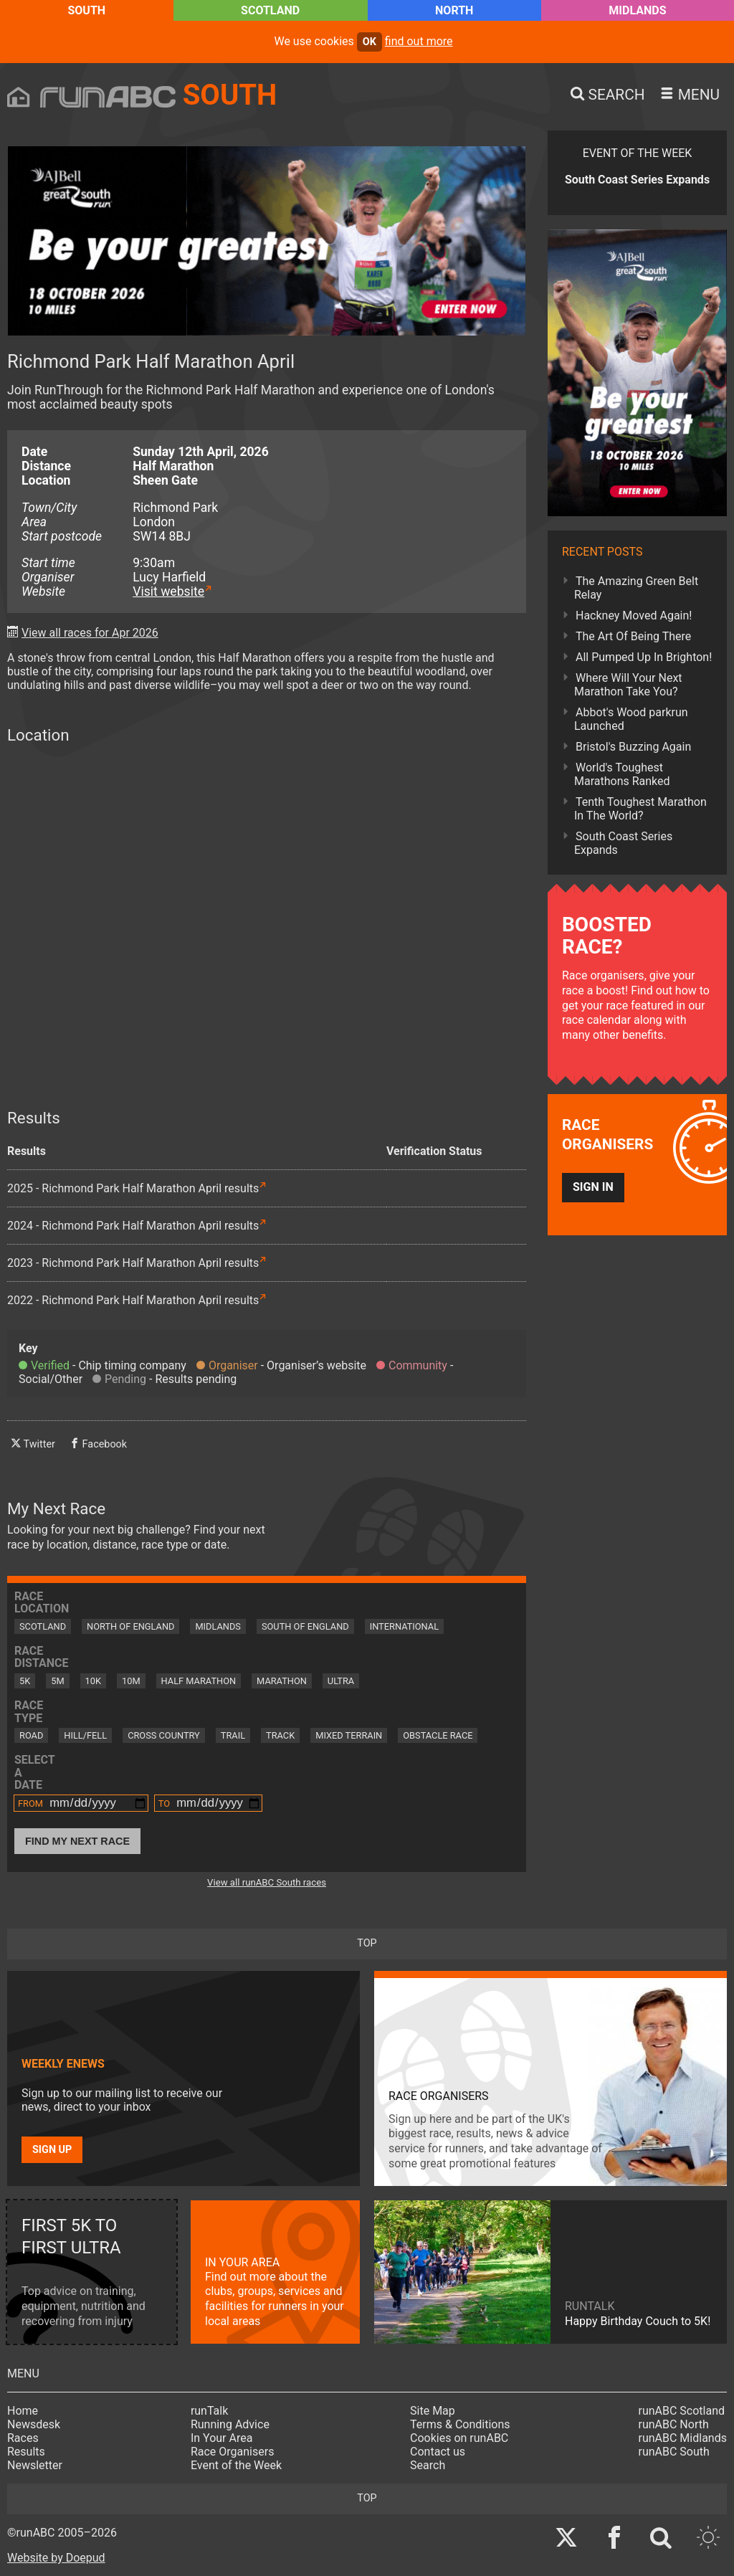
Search (427, 2465)
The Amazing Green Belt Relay (636, 588)
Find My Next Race (77, 1841)
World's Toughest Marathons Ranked (622, 774)
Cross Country (164, 1735)
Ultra (341, 1681)
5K (24, 1681)
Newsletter (34, 2465)
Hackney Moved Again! (634, 615)
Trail (233, 1735)
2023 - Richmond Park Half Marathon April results (133, 1263)
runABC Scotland (682, 2411)
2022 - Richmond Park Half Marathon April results (133, 1300)
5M (57, 1681)
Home (22, 2411)
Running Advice (230, 2424)
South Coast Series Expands (623, 843)
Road (31, 1735)
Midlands (637, 10)
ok (369, 42)
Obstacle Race (437, 1735)
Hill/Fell (85, 1735)
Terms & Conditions (460, 2424)
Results (26, 2451)
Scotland (270, 10)
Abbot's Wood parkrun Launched (631, 719)
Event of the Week (236, 2465)
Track (280, 1735)
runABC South (674, 2451)
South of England (305, 1626)
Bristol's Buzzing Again (633, 747)
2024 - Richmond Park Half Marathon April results (133, 1225)
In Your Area (222, 2438)
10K (93, 1681)
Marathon (282, 1681)
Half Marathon (199, 1681)
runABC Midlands (683, 2438)
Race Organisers (233, 2451)
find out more (419, 41)
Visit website (168, 591)
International (404, 1626)
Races (23, 2438)
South (86, 10)
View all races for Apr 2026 (90, 633)
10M (131, 1681)
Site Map (432, 2411)
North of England (130, 1626)
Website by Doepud (56, 2558)
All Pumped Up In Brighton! (644, 657)
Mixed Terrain (348, 1735)
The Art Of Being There (633, 636)
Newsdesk (33, 2424)
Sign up (52, 2150)
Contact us (437, 2451)
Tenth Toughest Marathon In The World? (640, 808)
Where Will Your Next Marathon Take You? (628, 684)
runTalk (209, 2411)
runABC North (674, 2424)
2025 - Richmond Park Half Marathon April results (133, 1188)
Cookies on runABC (459, 2438)
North (454, 10)
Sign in (593, 1187)
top (366, 1943)
